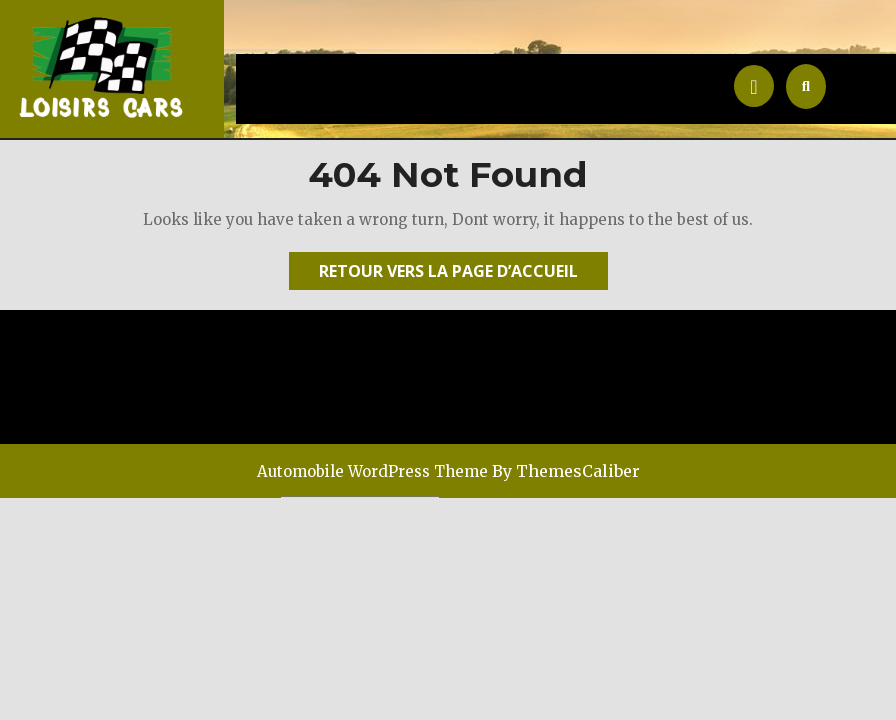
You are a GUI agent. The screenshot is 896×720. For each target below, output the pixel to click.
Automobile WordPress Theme (372, 471)
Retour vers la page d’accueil (463, 274)
